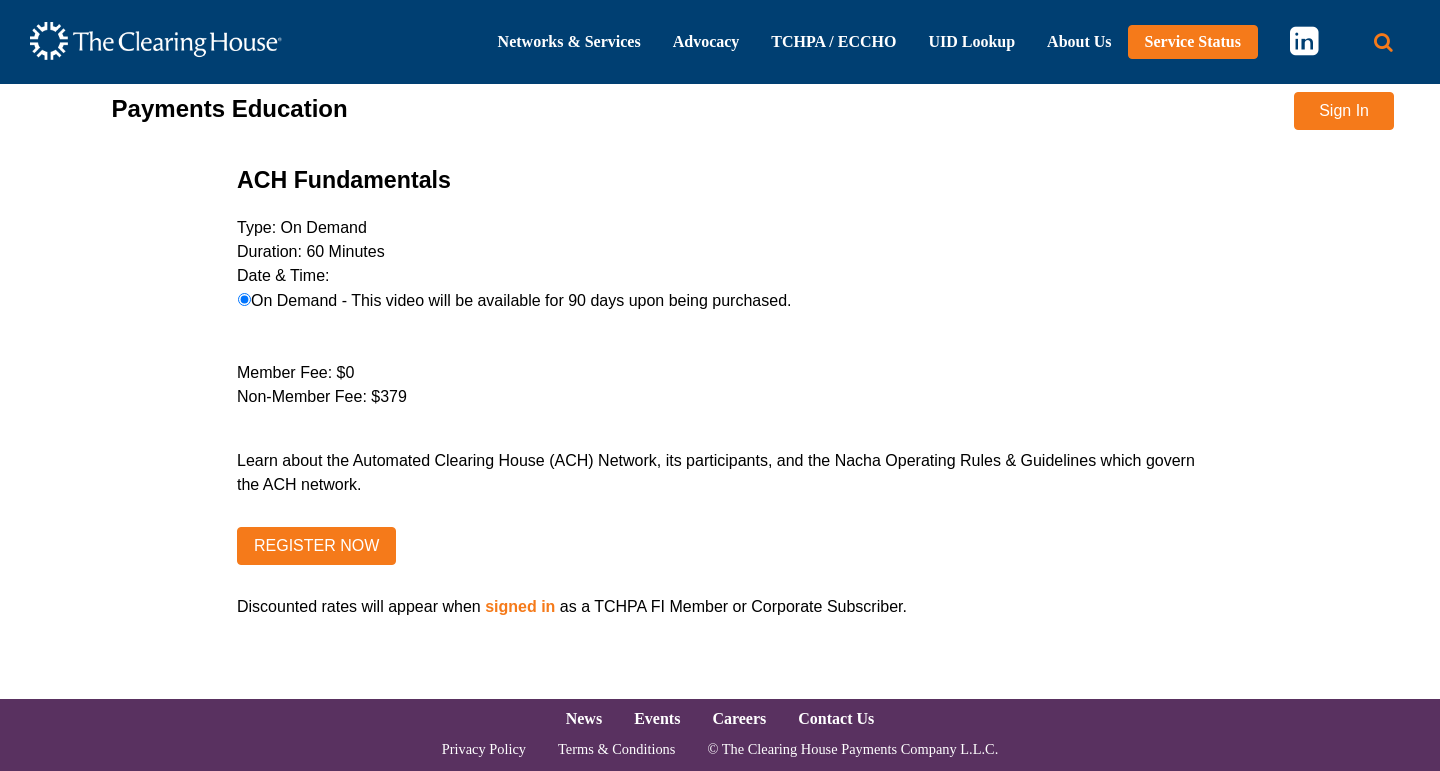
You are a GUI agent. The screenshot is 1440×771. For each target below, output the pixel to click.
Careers (739, 718)
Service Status (1193, 41)
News (584, 718)
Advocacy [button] (706, 41)
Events (657, 718)
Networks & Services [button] (569, 41)
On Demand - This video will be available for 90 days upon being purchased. (521, 300)
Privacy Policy (484, 749)
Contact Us (836, 718)
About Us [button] (1079, 41)
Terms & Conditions (616, 749)
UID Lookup (971, 41)
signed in (520, 606)
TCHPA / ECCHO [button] (833, 41)
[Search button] (1383, 42)
